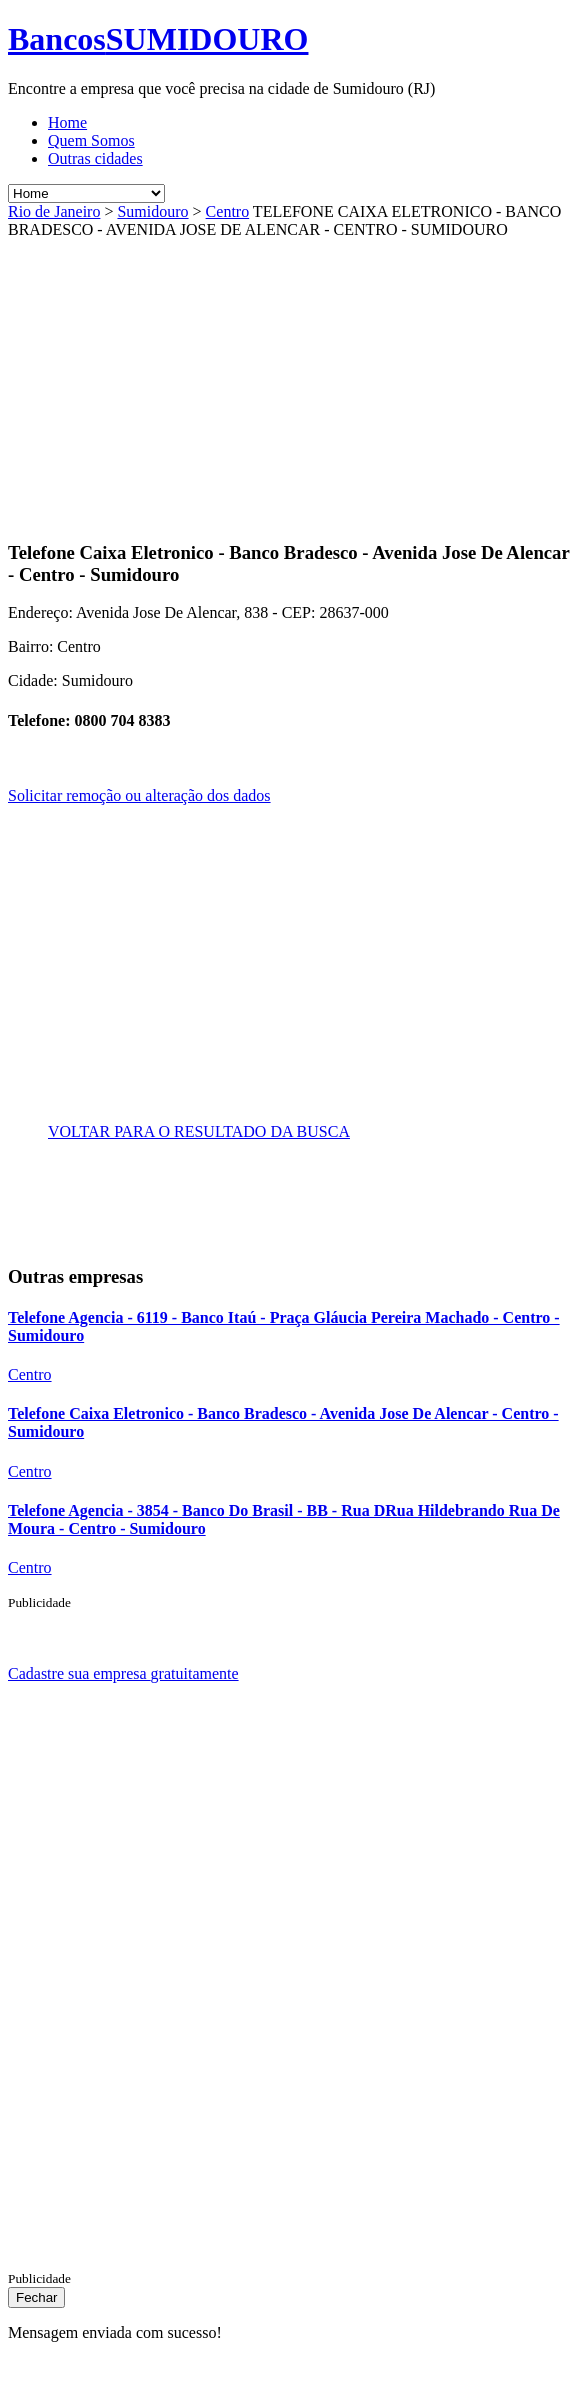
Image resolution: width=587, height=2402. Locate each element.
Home (67, 122)
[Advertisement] (176, 379)
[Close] (36, 2297)
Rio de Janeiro (54, 211)
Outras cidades (95, 158)
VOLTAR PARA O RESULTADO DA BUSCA (199, 1131)
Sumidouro (152, 211)
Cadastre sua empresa (123, 1673)
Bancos (158, 39)
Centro (228, 211)
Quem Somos (91, 140)
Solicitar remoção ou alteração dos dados (139, 795)
